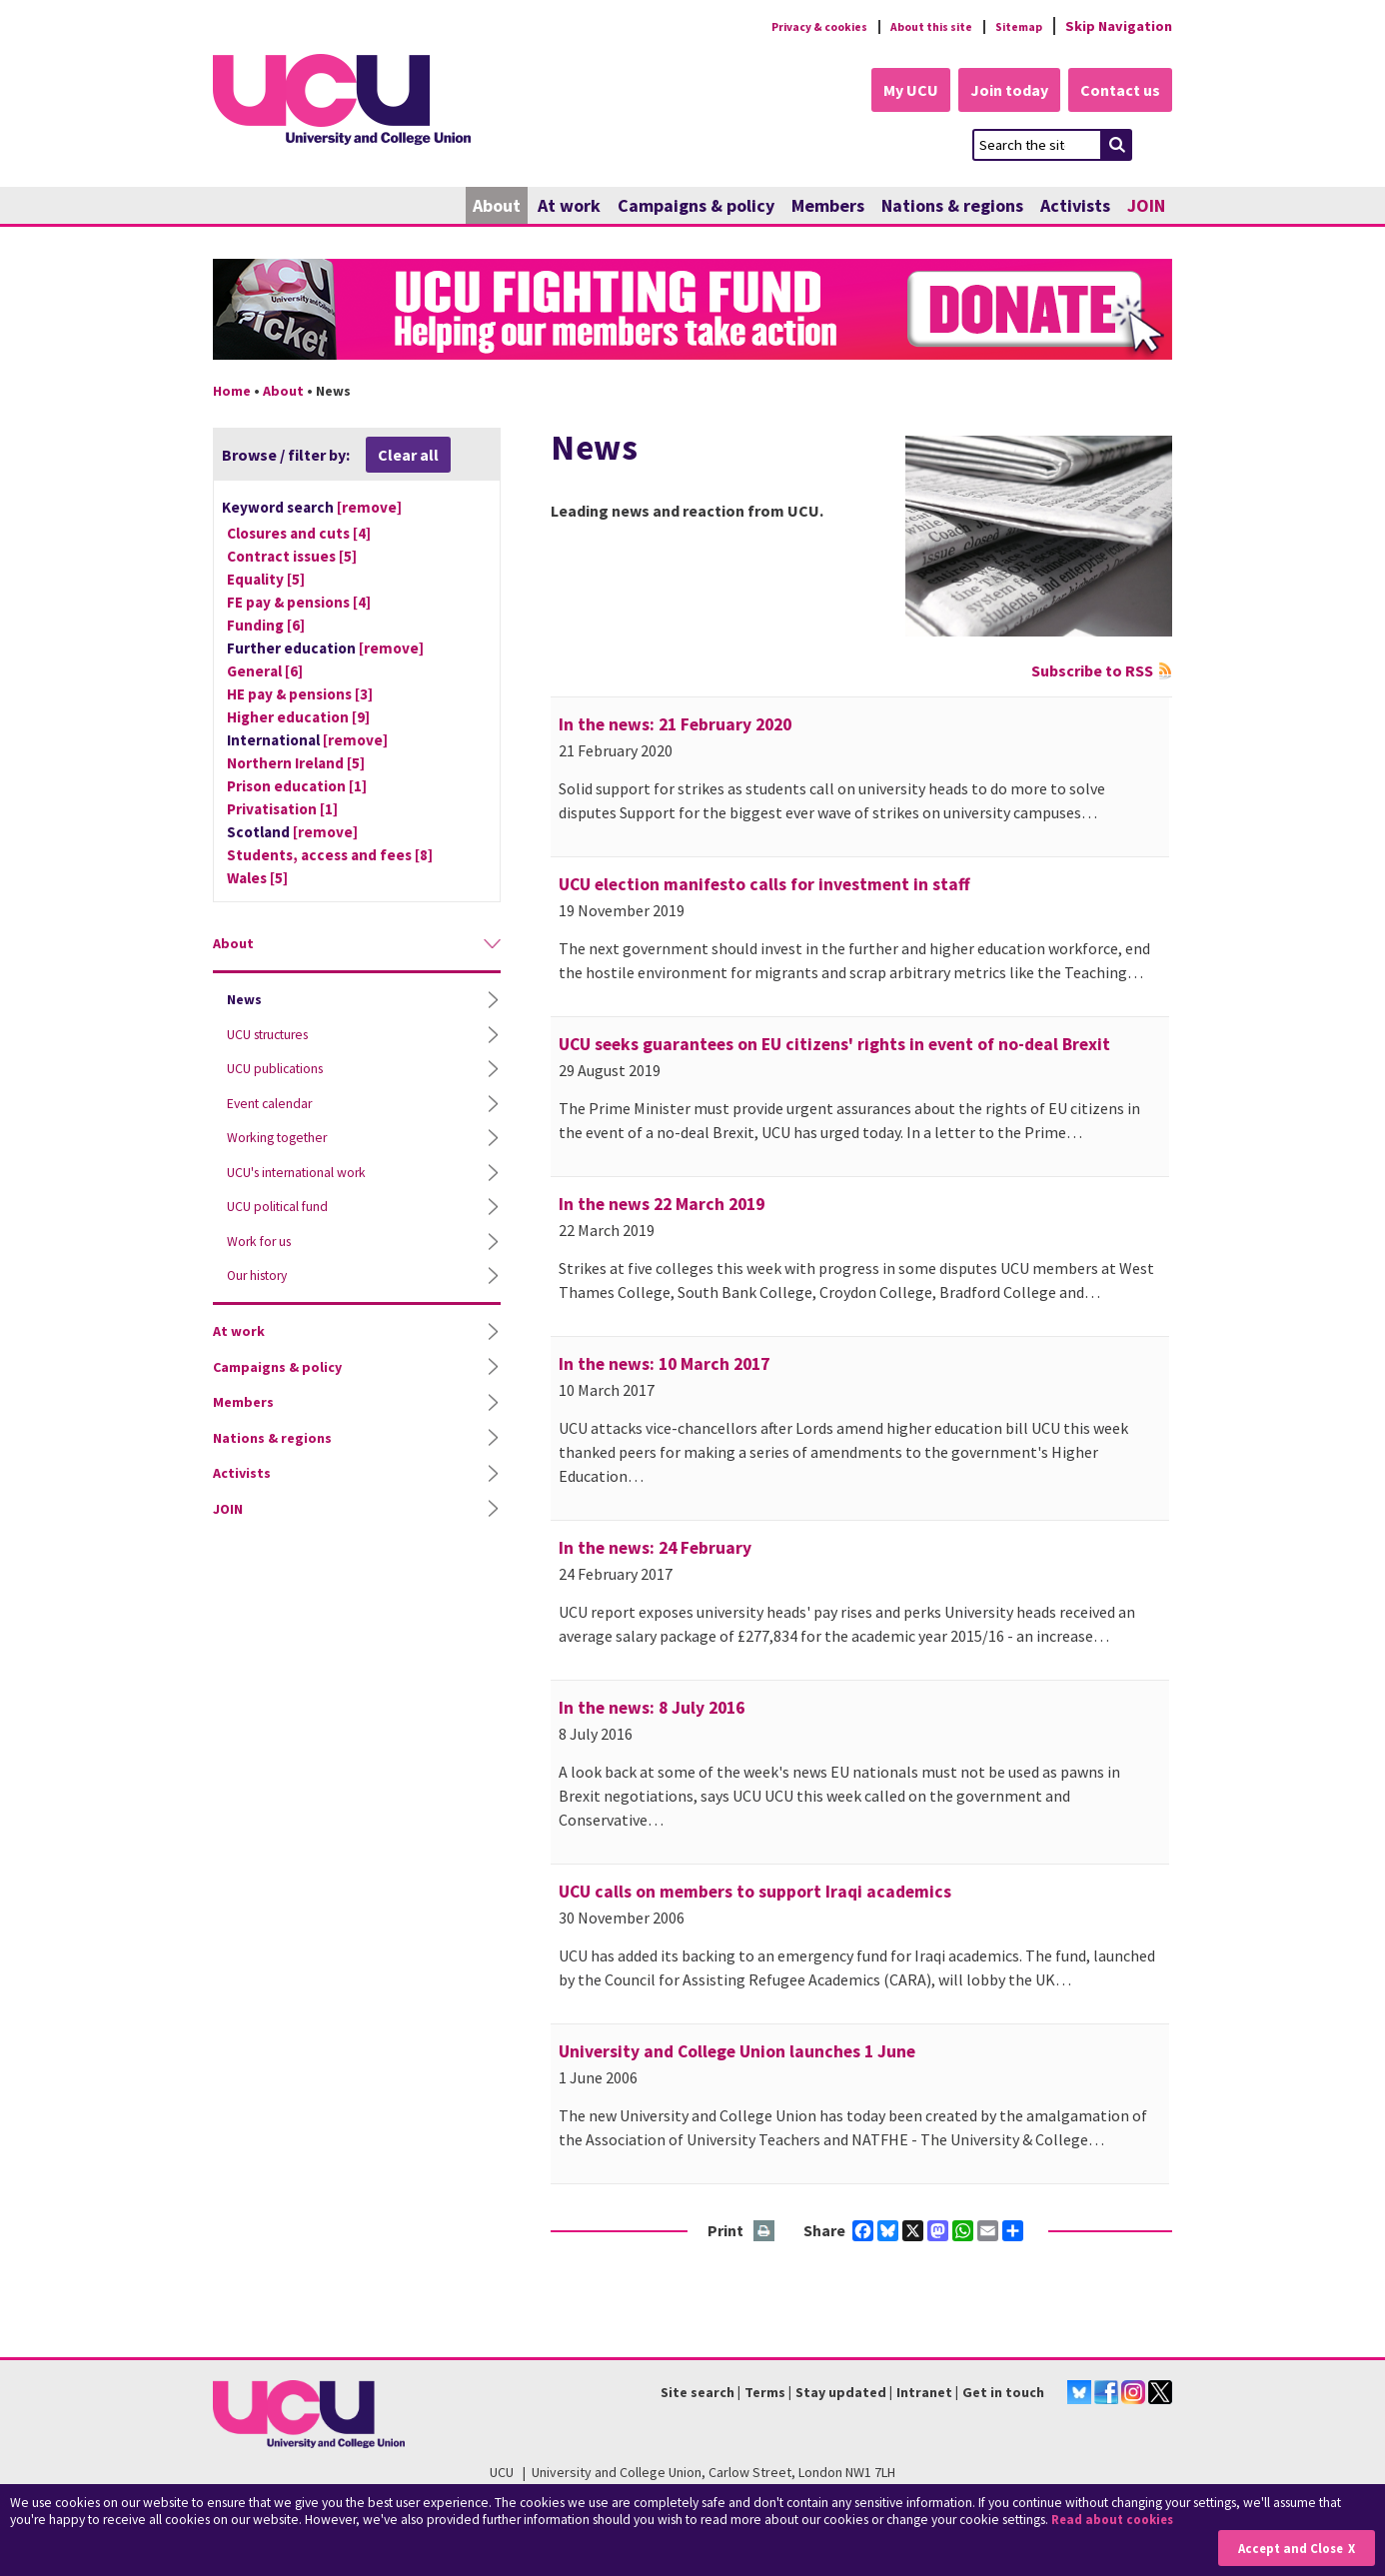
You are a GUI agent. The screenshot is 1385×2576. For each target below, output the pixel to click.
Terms (764, 2394)
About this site (912, 26)
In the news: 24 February (655, 1550)
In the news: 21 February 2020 (675, 726)
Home (232, 393)
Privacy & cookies (781, 26)
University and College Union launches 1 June (737, 2053)
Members (827, 207)
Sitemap (1013, 26)
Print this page (764, 2233)
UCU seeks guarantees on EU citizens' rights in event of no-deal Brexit (834, 1046)
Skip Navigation (1118, 26)
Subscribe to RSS (1092, 672)
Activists (1075, 207)
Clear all (408, 457)
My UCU (890, 92)
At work (569, 207)
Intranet (924, 2394)
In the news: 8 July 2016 (651, 1710)
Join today (998, 92)
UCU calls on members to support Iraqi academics (755, 1894)
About (497, 207)
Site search (697, 2394)
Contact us (1118, 92)
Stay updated (840, 2394)
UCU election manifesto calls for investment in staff (764, 886)
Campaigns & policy (696, 207)
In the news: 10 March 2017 (664, 1366)
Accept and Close (1286, 2547)
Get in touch (1003, 2394)
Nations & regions (952, 207)
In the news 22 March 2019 (661, 1206)
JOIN (1146, 207)
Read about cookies (1116, 2520)
